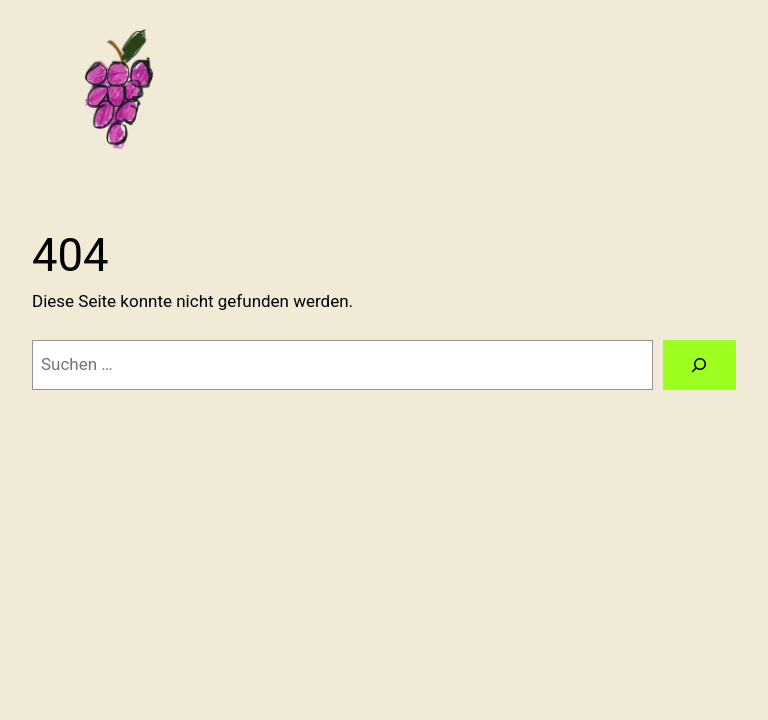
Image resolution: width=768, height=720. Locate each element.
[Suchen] (699, 365)
